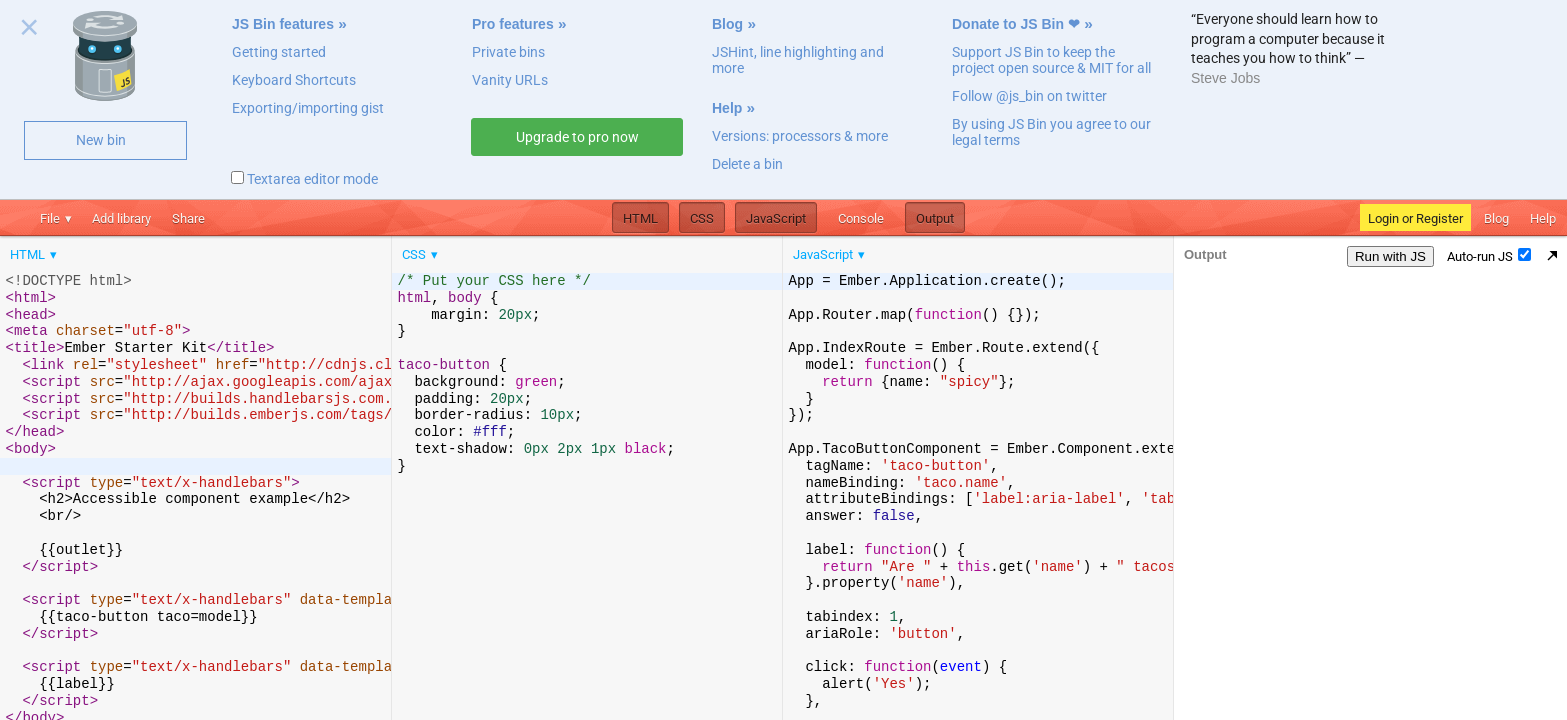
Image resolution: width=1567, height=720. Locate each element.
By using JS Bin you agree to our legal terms (1051, 132)
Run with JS (1390, 256)
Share (188, 218)
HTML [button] (640, 218)
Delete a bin (747, 164)
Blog (727, 24)
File (50, 218)
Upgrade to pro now (577, 137)
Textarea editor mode (304, 179)
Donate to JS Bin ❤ (1016, 24)
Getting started (279, 52)
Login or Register (1415, 218)
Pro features (513, 24)
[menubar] (160, 250)
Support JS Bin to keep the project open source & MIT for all (1051, 60)
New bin (101, 140)
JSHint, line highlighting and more (798, 60)
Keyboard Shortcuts (294, 80)
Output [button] (935, 218)
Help (727, 108)
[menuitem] (35, 254)
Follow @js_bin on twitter (1029, 96)
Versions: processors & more (800, 136)
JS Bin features (283, 24)
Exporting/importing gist (308, 108)
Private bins (508, 52)
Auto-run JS (1489, 256)
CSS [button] (702, 218)
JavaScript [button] (776, 218)
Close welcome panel (29, 31)
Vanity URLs (510, 80)
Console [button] (861, 218)
